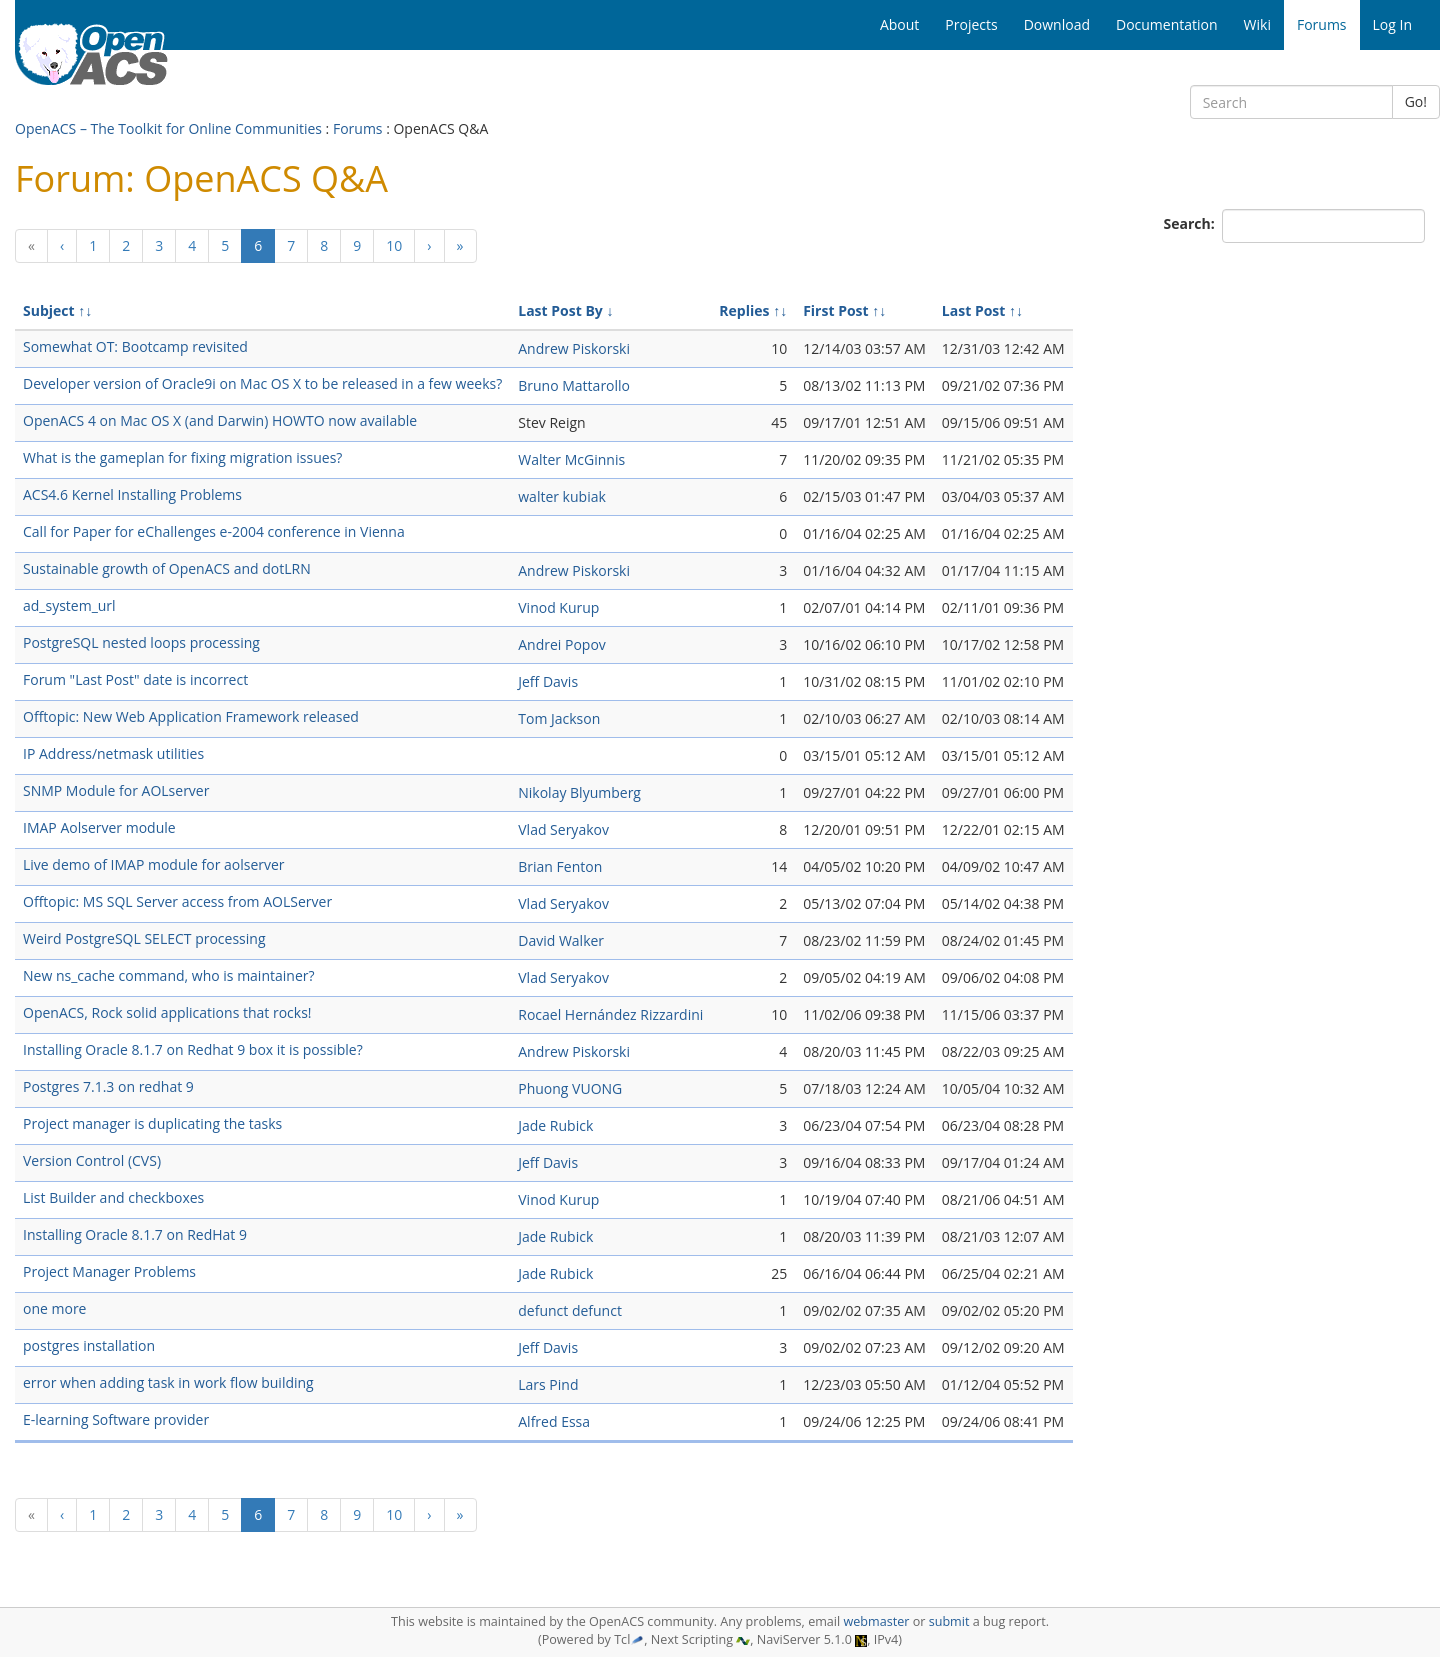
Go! (1416, 101)
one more (54, 1308)
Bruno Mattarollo (574, 385)
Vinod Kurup (558, 607)
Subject (49, 310)
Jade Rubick (555, 1125)
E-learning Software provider (116, 1419)
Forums (358, 128)
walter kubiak (562, 496)
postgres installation (89, 1345)
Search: (1191, 223)
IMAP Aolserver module (99, 827)
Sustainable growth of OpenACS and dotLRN (167, 568)
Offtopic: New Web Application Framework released (191, 716)
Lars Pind (548, 1384)
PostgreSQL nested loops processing (141, 642)
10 (394, 245)
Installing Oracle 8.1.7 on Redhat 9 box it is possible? (193, 1049)
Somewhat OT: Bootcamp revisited (135, 346)
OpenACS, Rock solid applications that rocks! (167, 1012)
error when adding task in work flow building (168, 1382)
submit (949, 1621)
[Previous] (31, 246)
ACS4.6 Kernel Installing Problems (132, 494)
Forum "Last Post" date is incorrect (135, 679)
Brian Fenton (560, 866)
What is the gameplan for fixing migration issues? (182, 457)
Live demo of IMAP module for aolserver (154, 864)
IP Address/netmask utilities (113, 753)
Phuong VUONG (570, 1088)
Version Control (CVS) (92, 1160)
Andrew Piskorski (574, 348)
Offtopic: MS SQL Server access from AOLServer (177, 901)
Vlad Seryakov (563, 829)
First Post (835, 310)
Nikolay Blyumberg (579, 792)
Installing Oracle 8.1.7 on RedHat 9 (135, 1234)
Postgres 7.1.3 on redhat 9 (108, 1086)
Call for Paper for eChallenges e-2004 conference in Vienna (214, 531)
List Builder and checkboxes (113, 1197)
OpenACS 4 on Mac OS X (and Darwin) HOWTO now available (220, 420)
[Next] (429, 246)
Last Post (974, 310)
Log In (1392, 24)
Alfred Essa (554, 1421)
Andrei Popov (562, 644)
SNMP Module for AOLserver (116, 790)
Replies (744, 310)
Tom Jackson (559, 718)
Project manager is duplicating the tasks (152, 1123)
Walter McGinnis (571, 459)
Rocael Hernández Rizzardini (610, 1014)
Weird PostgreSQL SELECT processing (144, 938)
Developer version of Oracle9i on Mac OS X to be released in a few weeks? (262, 383)
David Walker (561, 940)
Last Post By (560, 310)
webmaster (876, 1621)
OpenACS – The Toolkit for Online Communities (168, 128)
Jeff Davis (548, 681)
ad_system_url (69, 605)
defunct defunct (570, 1310)
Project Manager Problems (109, 1271)
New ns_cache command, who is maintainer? (169, 975)
